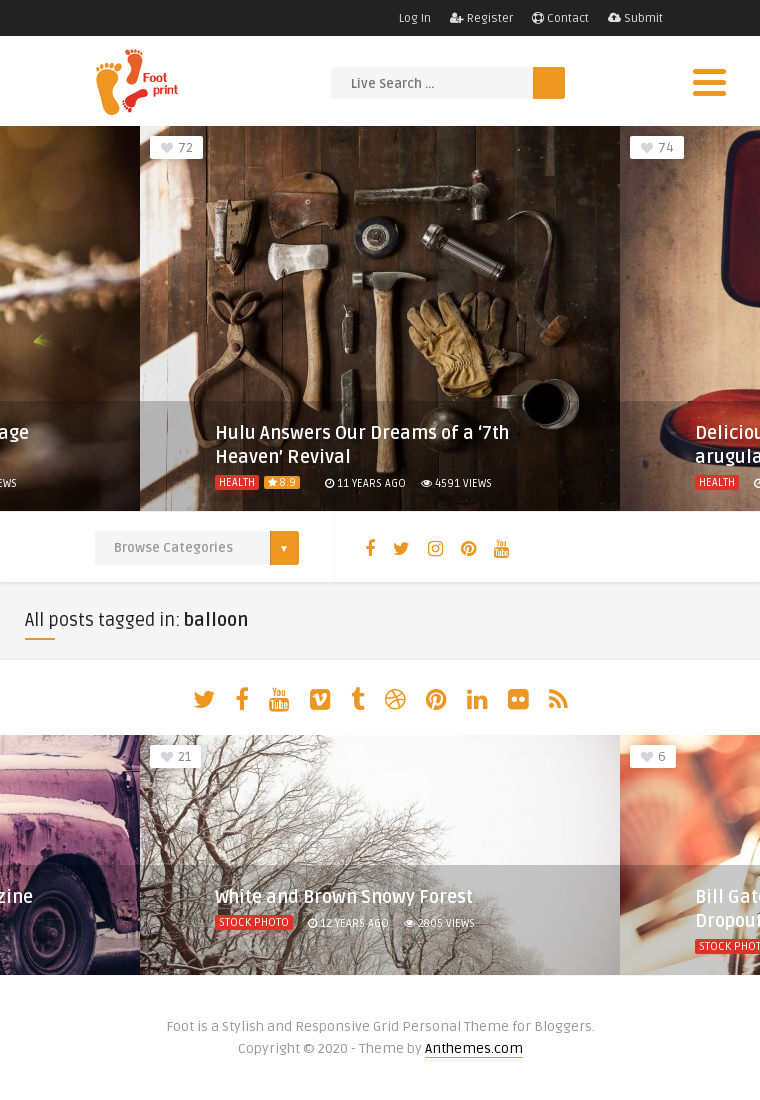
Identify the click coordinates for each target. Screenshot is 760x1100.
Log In (415, 18)
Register (481, 18)
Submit (635, 18)
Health (237, 482)
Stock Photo (254, 922)
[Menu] (709, 82)
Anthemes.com (474, 1048)
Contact (560, 18)
